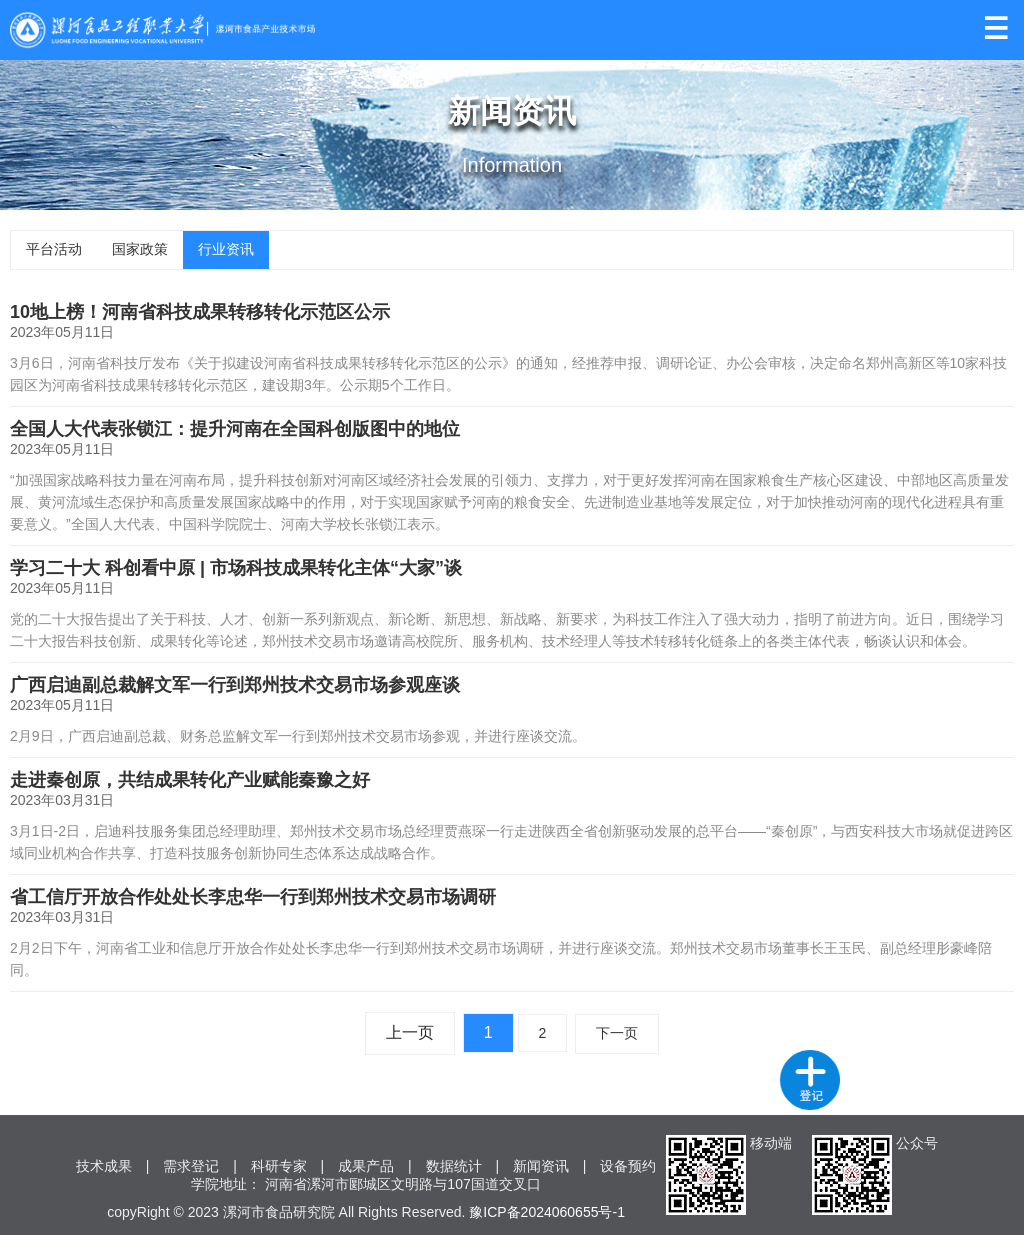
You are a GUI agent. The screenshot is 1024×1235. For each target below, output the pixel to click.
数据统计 (454, 1166)
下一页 (617, 1033)
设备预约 (628, 1166)
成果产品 (366, 1166)
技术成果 (104, 1166)
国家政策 (140, 249)
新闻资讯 (541, 1166)
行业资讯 (226, 249)
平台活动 (54, 249)
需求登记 (191, 1166)
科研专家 (279, 1166)
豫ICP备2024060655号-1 (547, 1212)
